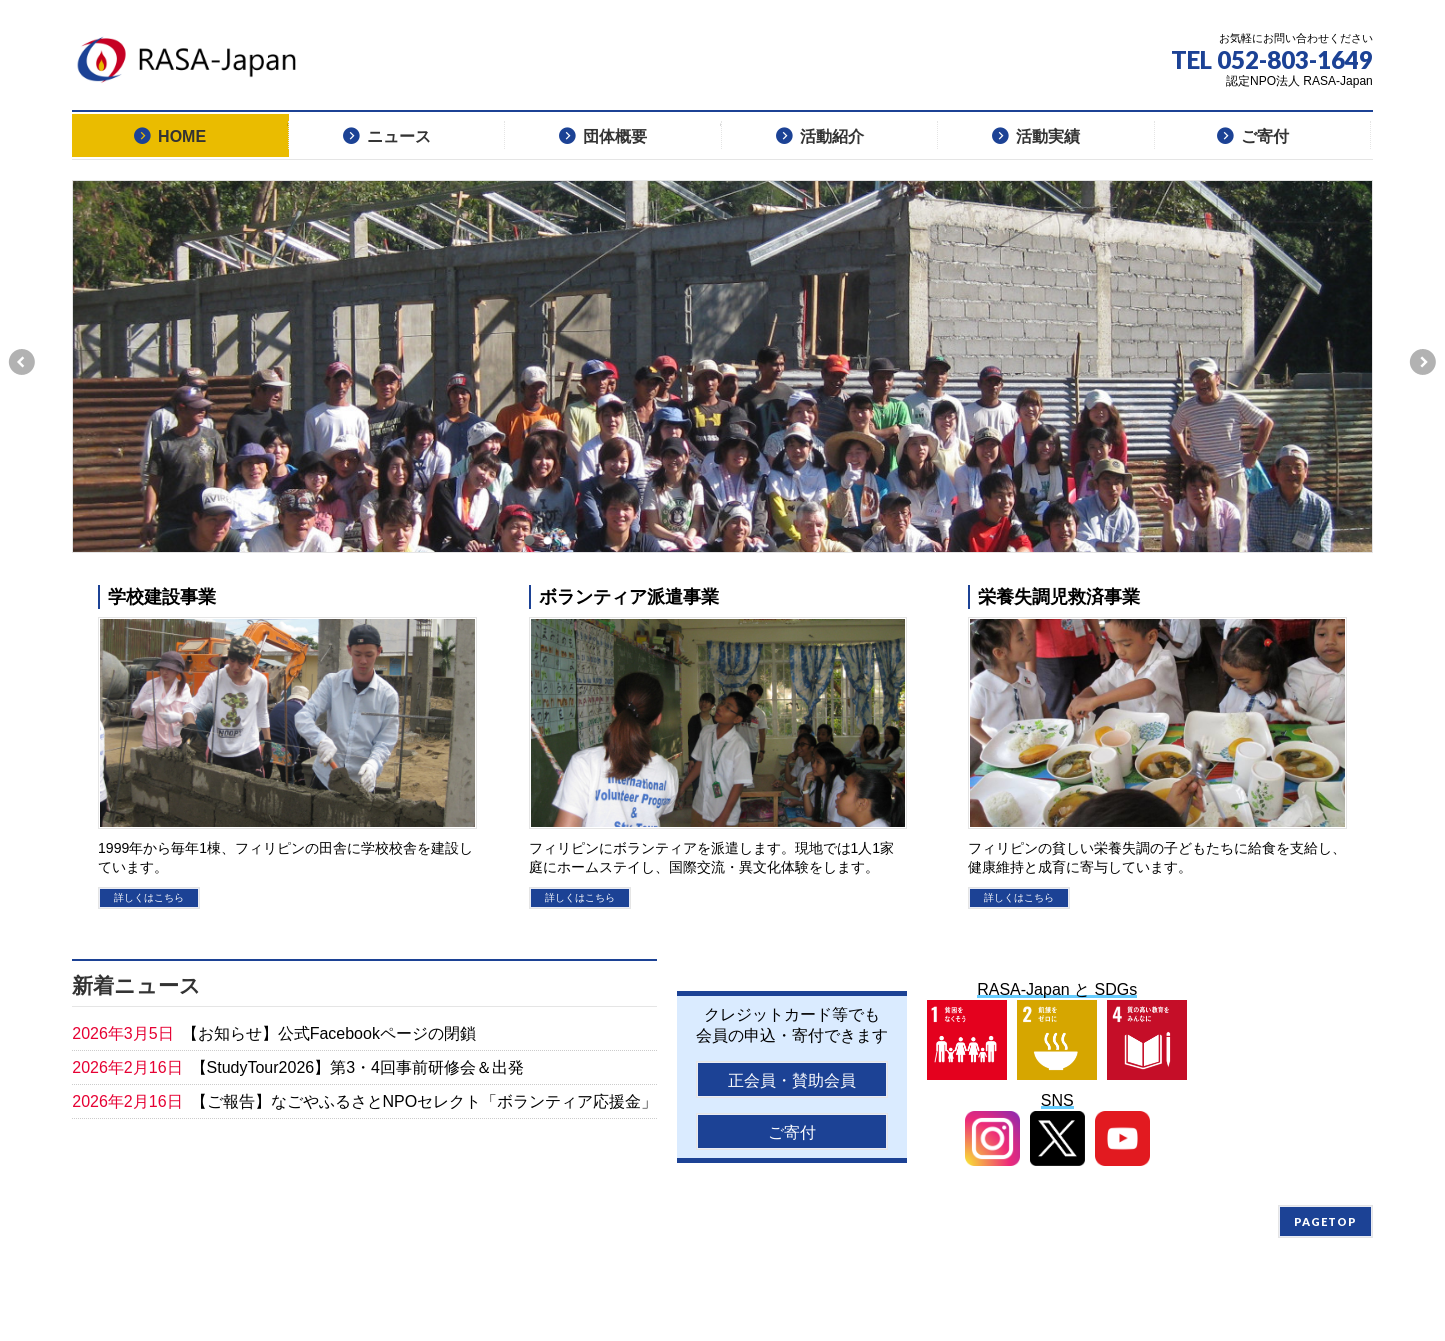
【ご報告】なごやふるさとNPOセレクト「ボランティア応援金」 (424, 1101)
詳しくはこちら (149, 897)
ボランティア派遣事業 (629, 596)
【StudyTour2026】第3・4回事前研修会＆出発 (357, 1067)
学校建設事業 (162, 596)
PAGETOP (1325, 1221)
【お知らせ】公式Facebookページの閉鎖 (329, 1033)
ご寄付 (792, 1132)
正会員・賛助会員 (792, 1080)
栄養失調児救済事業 (1059, 596)
